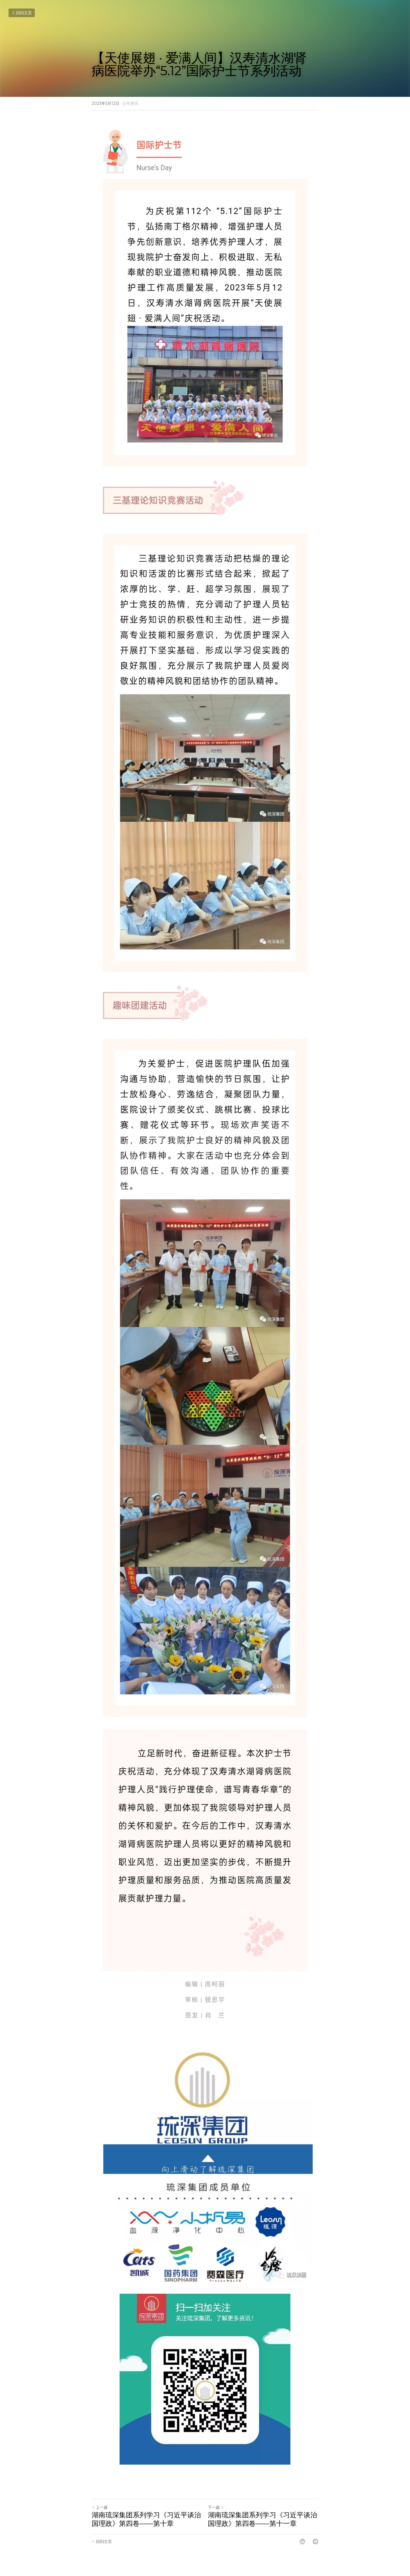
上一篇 (100, 2507)
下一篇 (216, 2507)
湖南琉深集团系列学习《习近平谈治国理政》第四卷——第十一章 (262, 2519)
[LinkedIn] (302, 2541)
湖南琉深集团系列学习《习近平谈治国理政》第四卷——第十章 (146, 2519)
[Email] (315, 2541)
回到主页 (21, 12)
